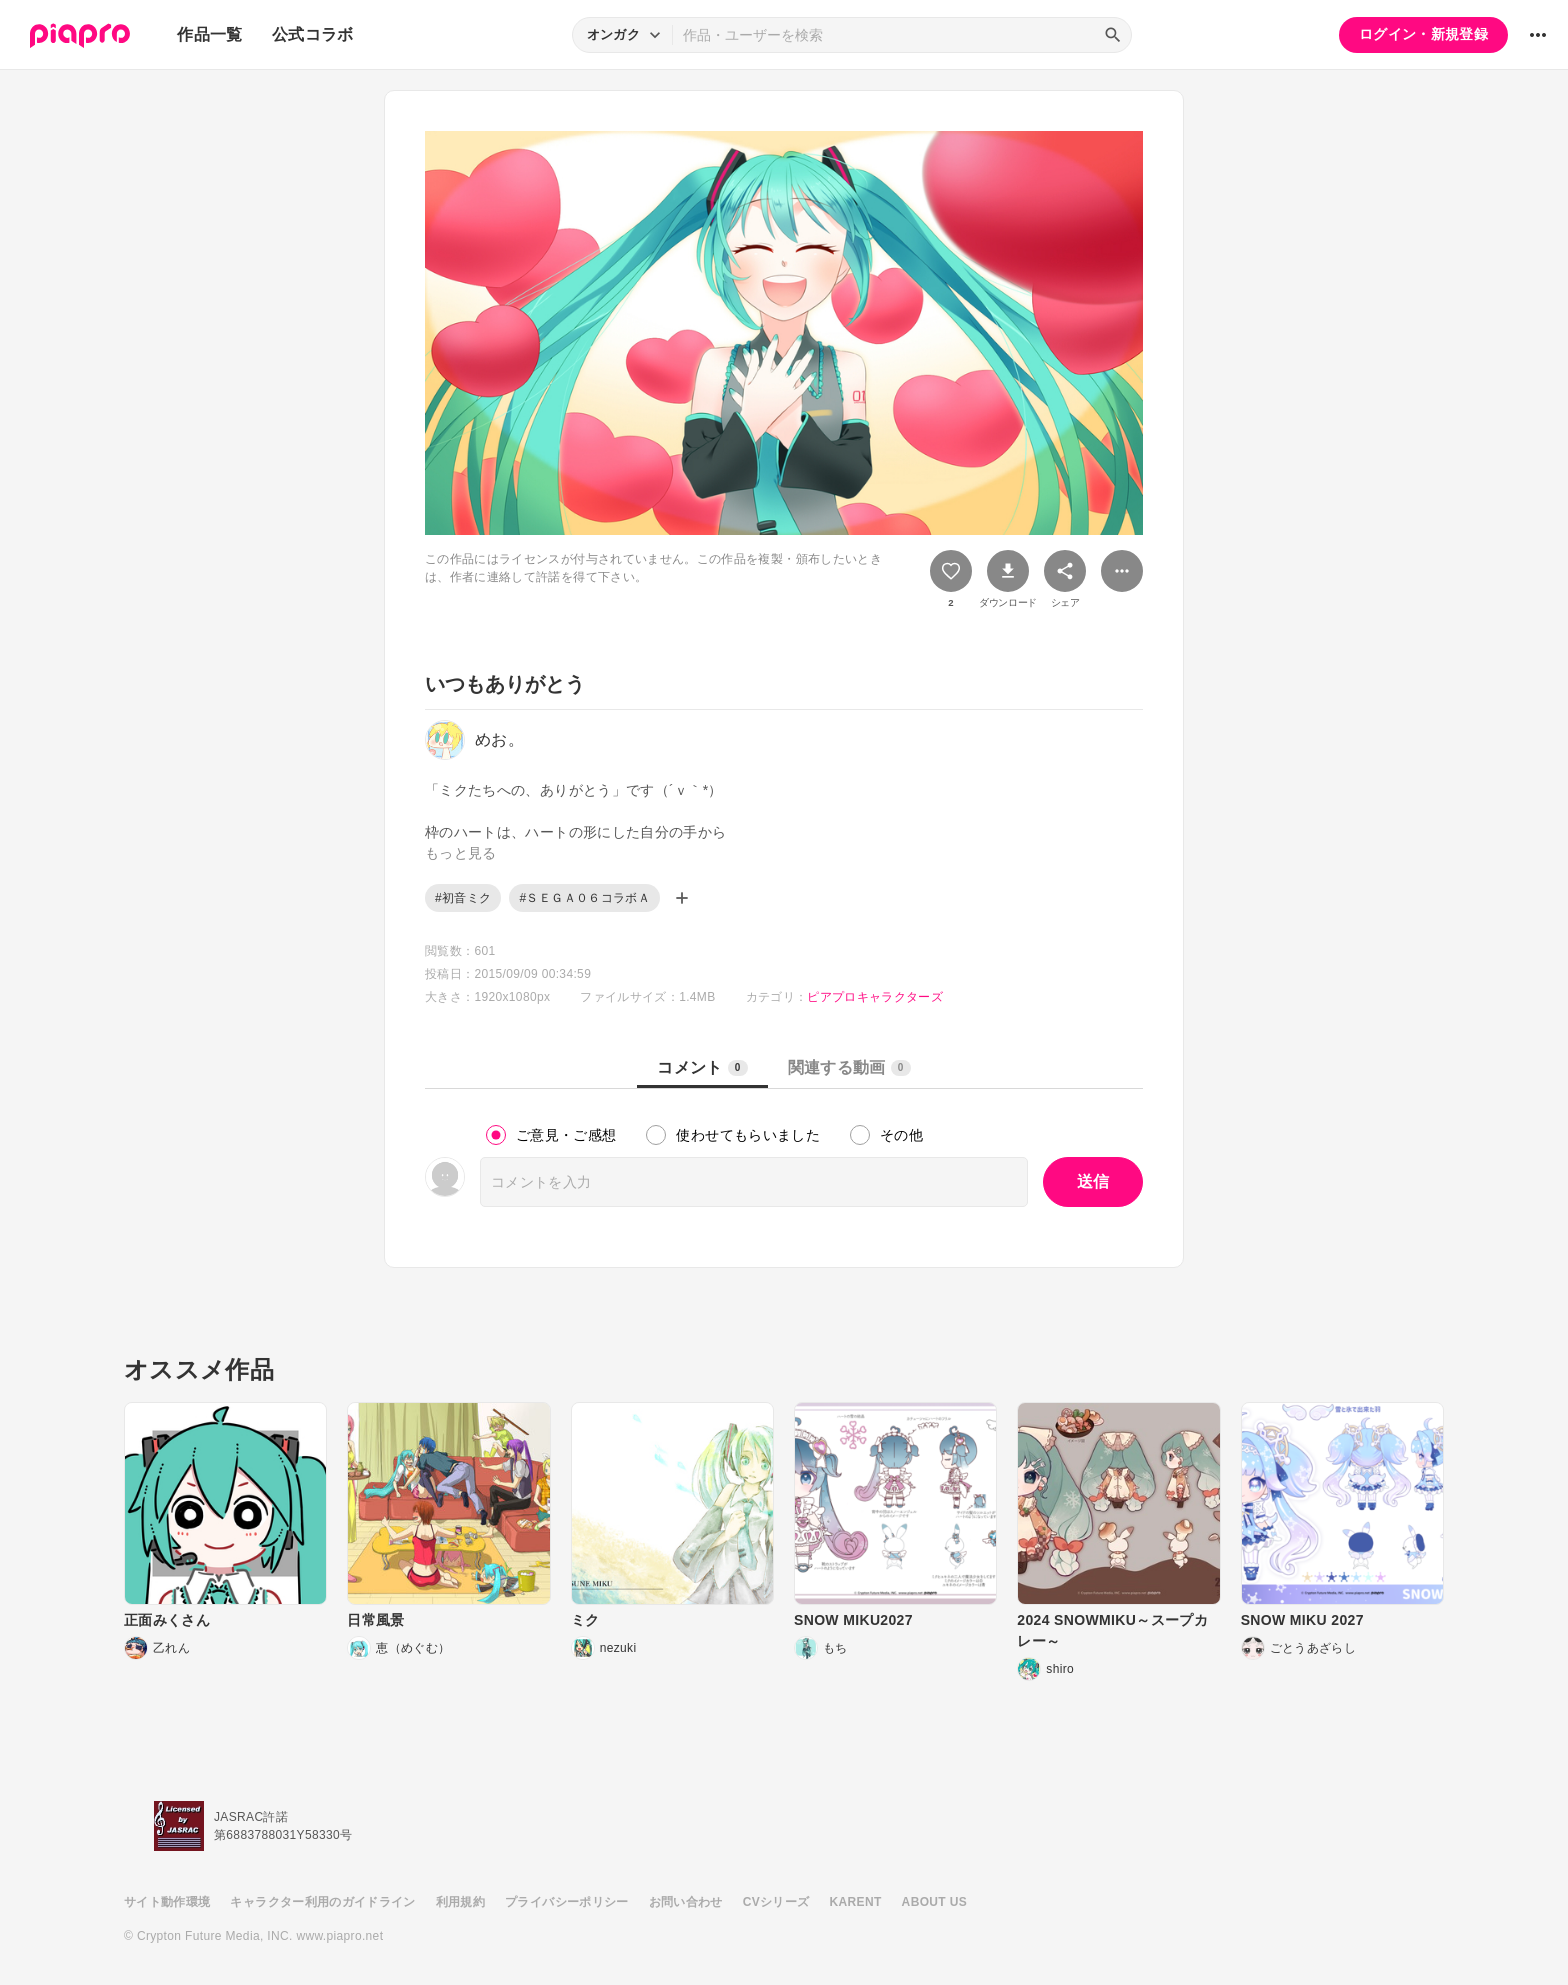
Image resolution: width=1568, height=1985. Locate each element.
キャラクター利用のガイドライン (322, 1902)
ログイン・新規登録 (1423, 34)
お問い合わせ (686, 1902)
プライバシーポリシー (567, 1902)
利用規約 (460, 1902)
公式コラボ (313, 34)
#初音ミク (463, 898)
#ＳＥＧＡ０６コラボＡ (584, 898)
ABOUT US (934, 1902)
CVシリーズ (776, 1902)
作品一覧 (209, 34)
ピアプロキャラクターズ (875, 997)
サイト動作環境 (167, 1902)
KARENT (856, 1902)
